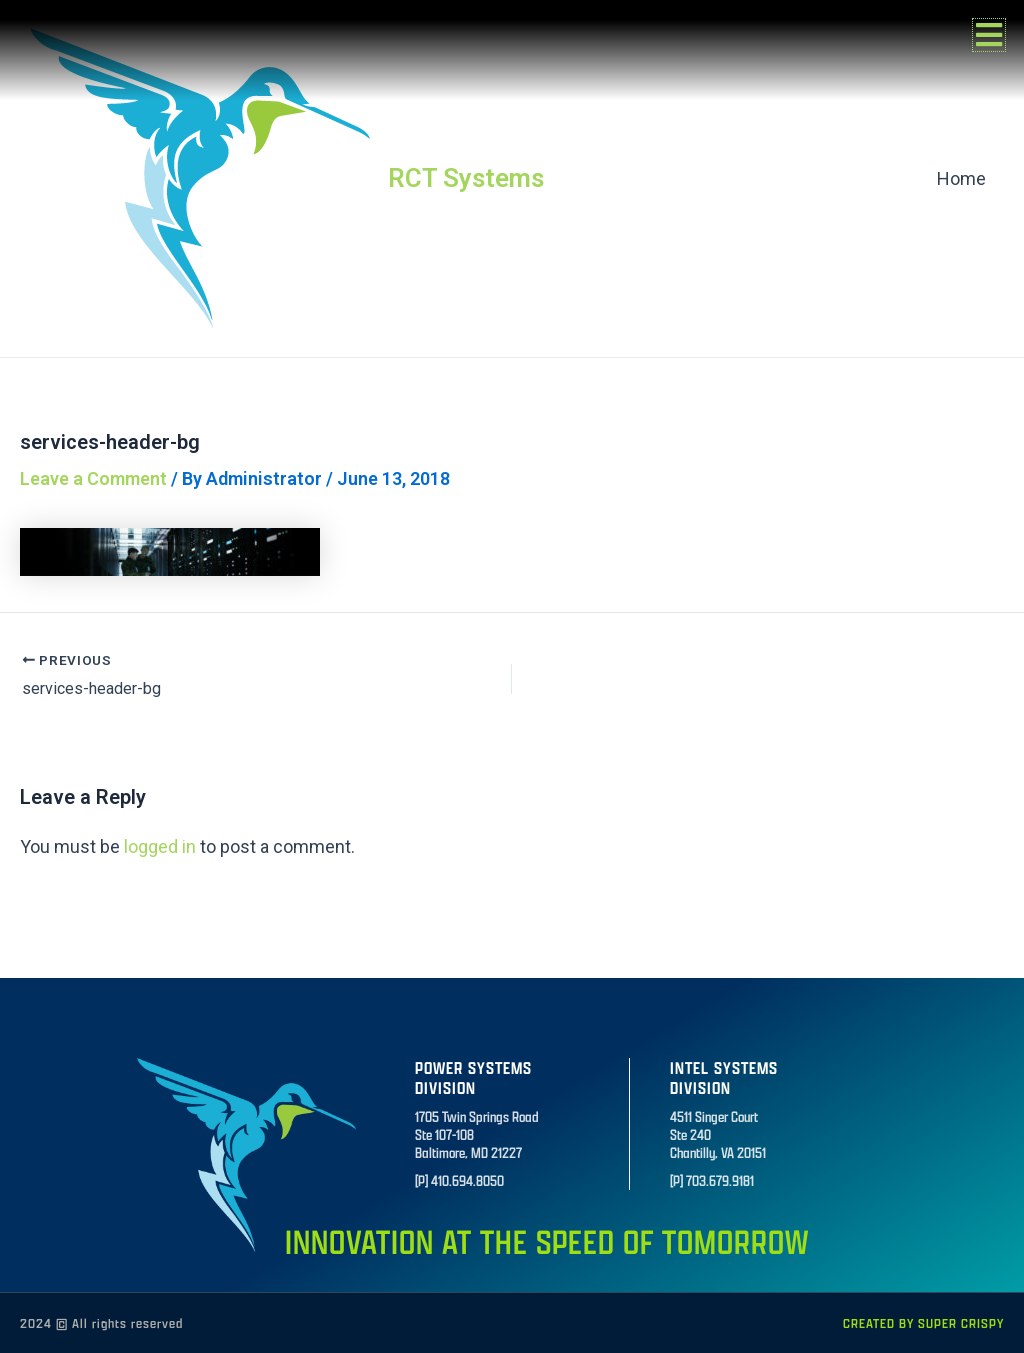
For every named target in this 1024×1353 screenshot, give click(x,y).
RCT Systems (466, 178)
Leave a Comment (93, 478)
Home (961, 178)
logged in (160, 846)
